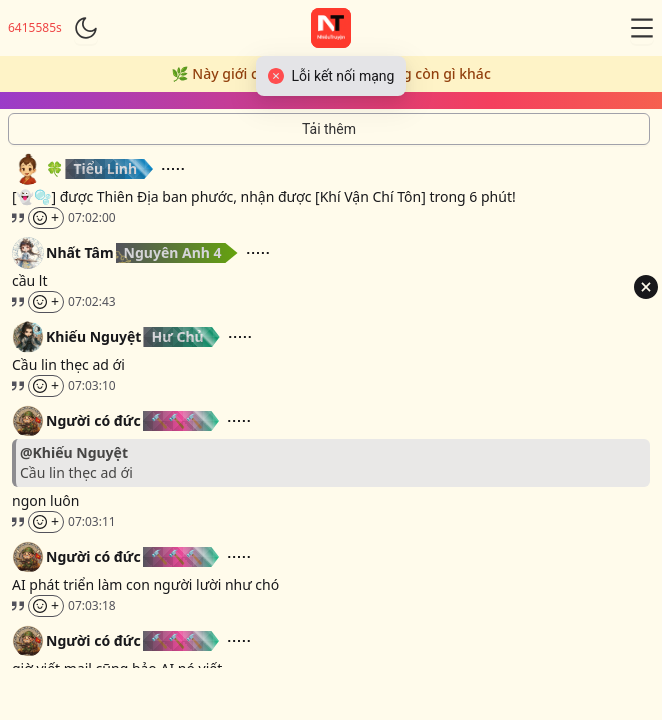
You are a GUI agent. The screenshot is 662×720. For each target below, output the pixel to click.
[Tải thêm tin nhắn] (329, 129)
